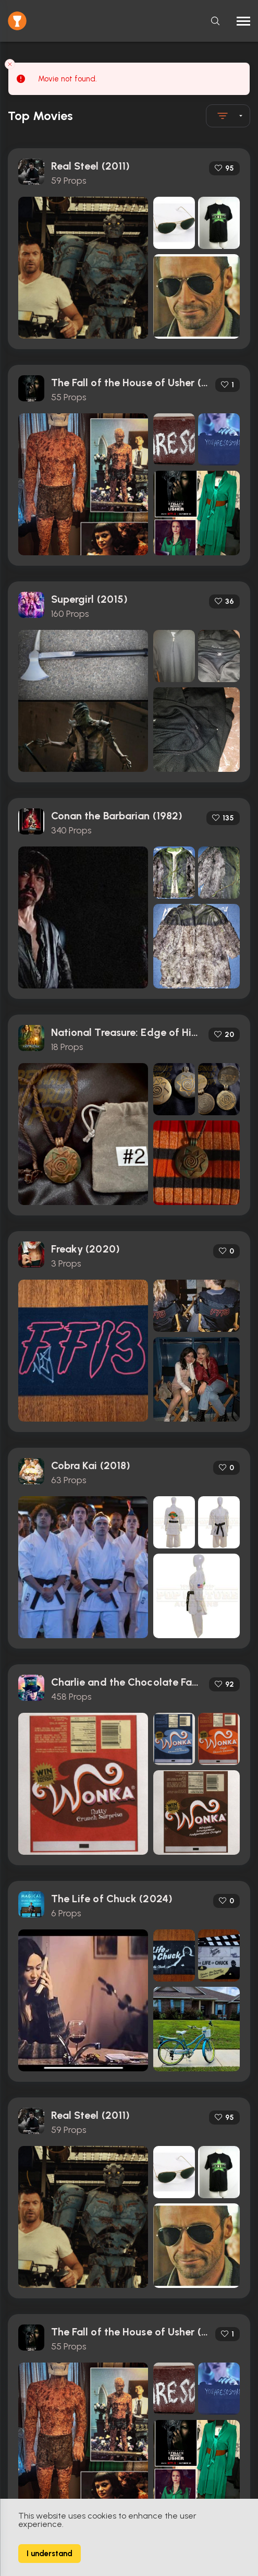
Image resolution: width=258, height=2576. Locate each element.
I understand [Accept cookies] (49, 2553)
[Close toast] (10, 64)
